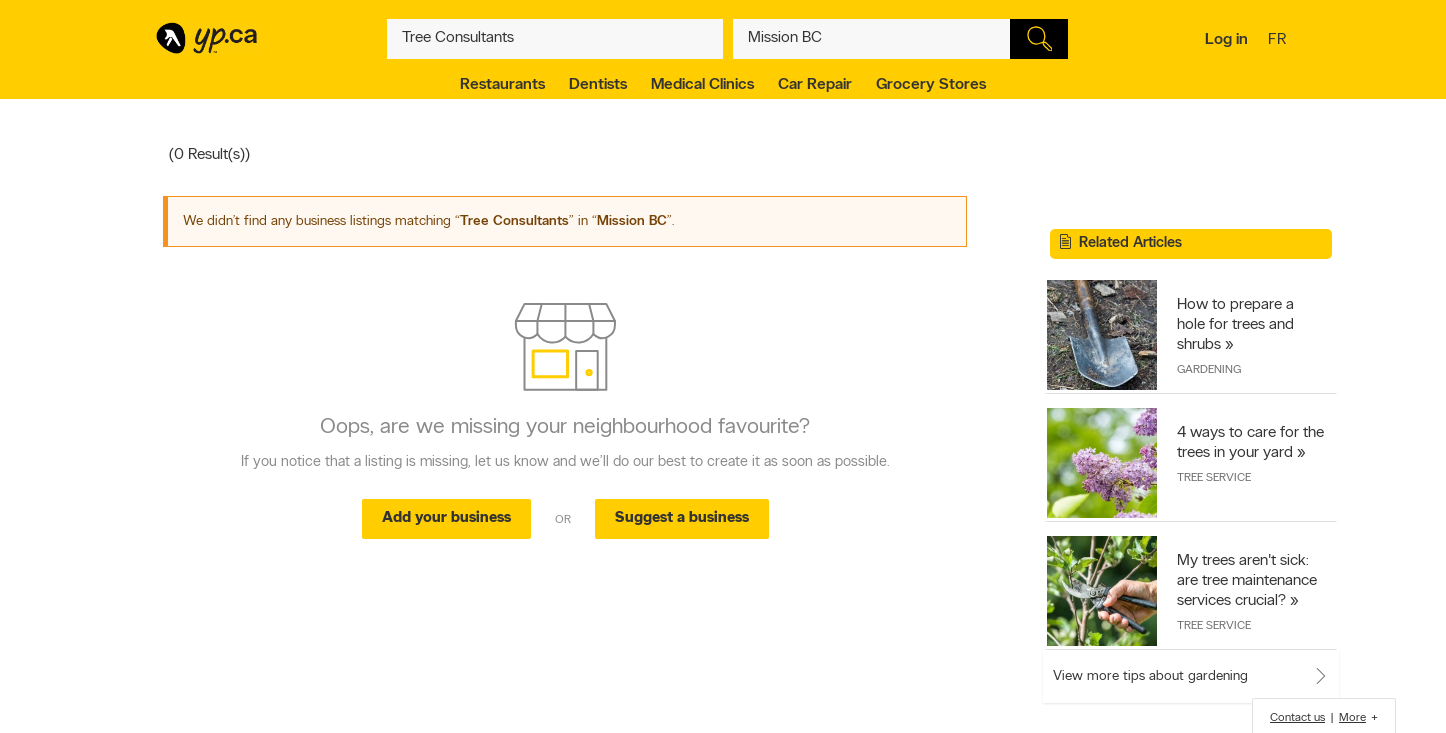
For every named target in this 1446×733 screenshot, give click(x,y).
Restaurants (502, 85)
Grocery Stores (931, 85)
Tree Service (1214, 478)
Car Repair (815, 85)
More (1352, 718)
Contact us (1297, 718)
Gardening (1209, 370)
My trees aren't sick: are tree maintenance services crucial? (1247, 581)
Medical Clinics (702, 85)
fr (1279, 41)
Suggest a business (682, 518)
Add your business (446, 518)
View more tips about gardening (1150, 676)
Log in (1226, 40)
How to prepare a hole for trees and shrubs (1235, 325)
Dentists (598, 85)
